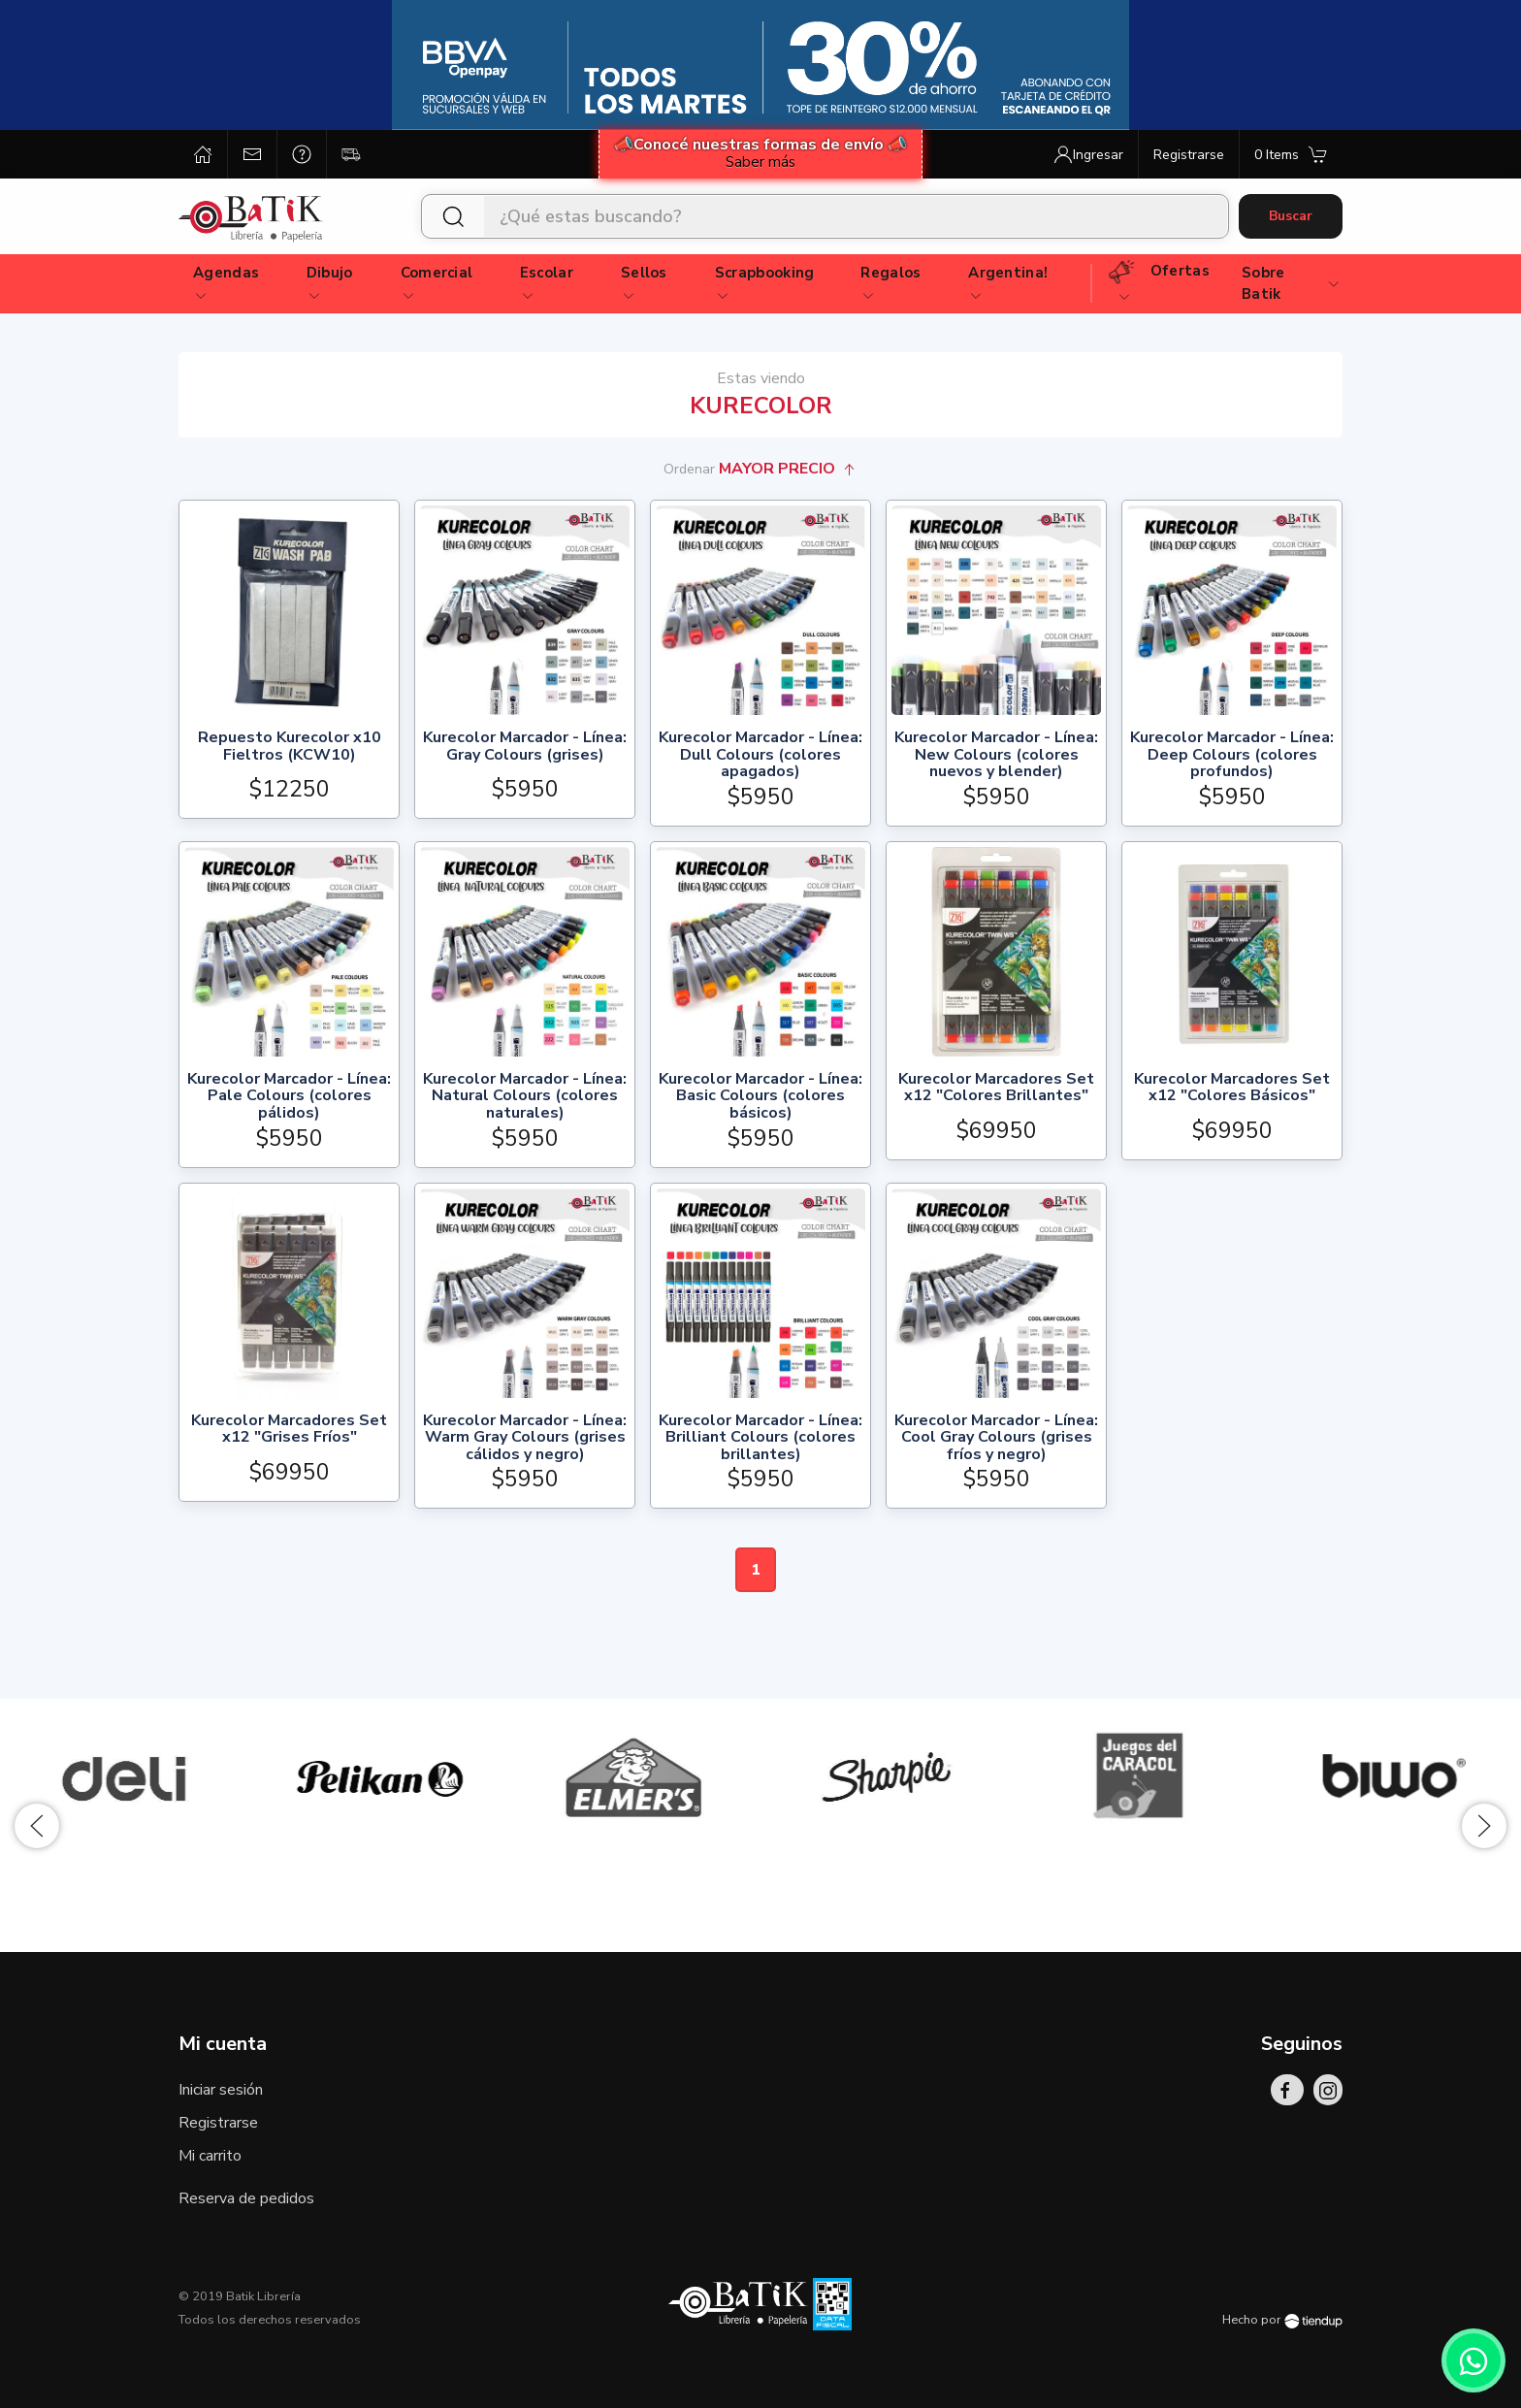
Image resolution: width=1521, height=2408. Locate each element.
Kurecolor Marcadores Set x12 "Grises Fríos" (289, 1430)
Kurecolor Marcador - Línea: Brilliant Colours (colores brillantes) (760, 1438)
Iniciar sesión (220, 2089)
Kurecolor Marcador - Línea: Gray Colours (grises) (525, 747)
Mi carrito (210, 2155)
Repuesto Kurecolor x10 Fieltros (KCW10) (289, 747)
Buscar (1290, 216)
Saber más (760, 162)
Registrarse (218, 2122)
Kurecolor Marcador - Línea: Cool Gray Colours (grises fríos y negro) (996, 1438)
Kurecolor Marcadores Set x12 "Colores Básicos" (1232, 1089)
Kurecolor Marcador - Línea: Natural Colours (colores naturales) (525, 1097)
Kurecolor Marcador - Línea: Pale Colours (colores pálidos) (289, 1097)
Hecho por (1282, 2319)
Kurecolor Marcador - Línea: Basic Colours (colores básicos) (760, 1097)
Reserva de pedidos (246, 2198)
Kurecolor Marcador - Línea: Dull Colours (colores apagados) (760, 755)
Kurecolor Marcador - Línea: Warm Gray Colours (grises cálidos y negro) (525, 1438)
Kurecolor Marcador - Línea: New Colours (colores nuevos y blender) (996, 755)
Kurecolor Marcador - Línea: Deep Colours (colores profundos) (1232, 755)
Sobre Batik (1292, 284)
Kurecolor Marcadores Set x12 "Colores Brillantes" (996, 1089)
